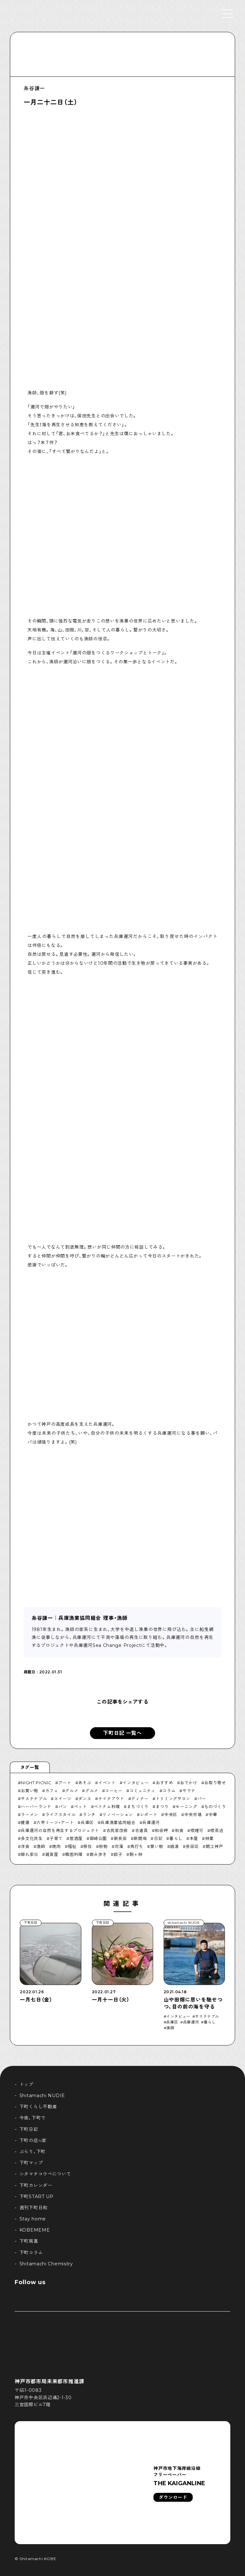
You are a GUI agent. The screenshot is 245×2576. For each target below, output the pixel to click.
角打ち (136, 1846)
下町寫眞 (28, 2241)
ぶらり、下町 (32, 2151)
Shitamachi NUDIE (42, 2095)
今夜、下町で (32, 2118)
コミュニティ (143, 1790)
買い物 (156, 1846)
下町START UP (36, 2196)
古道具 (141, 1830)
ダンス (84, 1798)
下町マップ (31, 2163)
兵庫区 (87, 1822)
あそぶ (84, 1782)
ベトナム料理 (107, 1806)
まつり (162, 1806)
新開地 (140, 1838)
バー (201, 1798)
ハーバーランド (36, 1806)
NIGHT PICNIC (36, 1782)
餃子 (118, 1854)
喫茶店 (216, 1830)
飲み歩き (98, 1854)
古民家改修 (117, 1830)
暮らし (175, 1838)
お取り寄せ (215, 1782)
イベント (107, 1782)
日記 (158, 1838)
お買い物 (29, 1790)
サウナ (189, 1790)
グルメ (71, 1790)
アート (64, 1782)
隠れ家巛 (29, 1854)
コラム (168, 1790)
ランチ (89, 1814)
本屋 (193, 1838)
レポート (149, 1814)
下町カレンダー (35, 2185)
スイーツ (62, 1798)
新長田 (120, 1838)
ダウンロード (173, 2497)
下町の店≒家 (33, 2140)
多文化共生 (31, 1838)
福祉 (72, 1846)
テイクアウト (111, 1798)
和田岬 (161, 1830)
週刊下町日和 (33, 2208)
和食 (179, 1830)
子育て (56, 1838)
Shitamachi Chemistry (46, 2264)
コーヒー (113, 1790)
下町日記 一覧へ (122, 1733)
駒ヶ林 (136, 1854)
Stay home (32, 2219)
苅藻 (119, 1846)
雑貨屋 (51, 1854)
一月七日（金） (36, 2000)
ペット (80, 1806)
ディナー (140, 1798)
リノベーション (117, 1814)
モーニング (186, 1806)
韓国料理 (74, 1854)
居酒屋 (76, 1838)
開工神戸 (214, 1846)
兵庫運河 (151, 1822)
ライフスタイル (60, 1814)
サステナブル (34, 1798)
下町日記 (28, 2129)
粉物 (103, 1846)
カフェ (51, 1790)
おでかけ (188, 1782)
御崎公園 (98, 1838)
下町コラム (31, 2252)
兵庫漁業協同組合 (117, 1822)
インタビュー (135, 1782)
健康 (25, 1822)
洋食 (25, 1846)
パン (62, 1806)
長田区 (192, 1846)
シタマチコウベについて (45, 2174)
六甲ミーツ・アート (55, 1822)
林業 (209, 1838)
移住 (87, 1846)
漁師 (40, 1846)
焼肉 (56, 1846)
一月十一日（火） (111, 2000)
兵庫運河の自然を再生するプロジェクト (60, 1830)
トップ (26, 2084)
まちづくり (138, 1806)
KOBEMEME (34, 2230)
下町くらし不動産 (38, 2107)
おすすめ (164, 1782)
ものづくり (215, 1806)
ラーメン (29, 1814)
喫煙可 (197, 1830)
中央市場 (193, 1814)
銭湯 (174, 1846)
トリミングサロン (173, 1798)
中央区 (170, 1814)
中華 (213, 1814)
